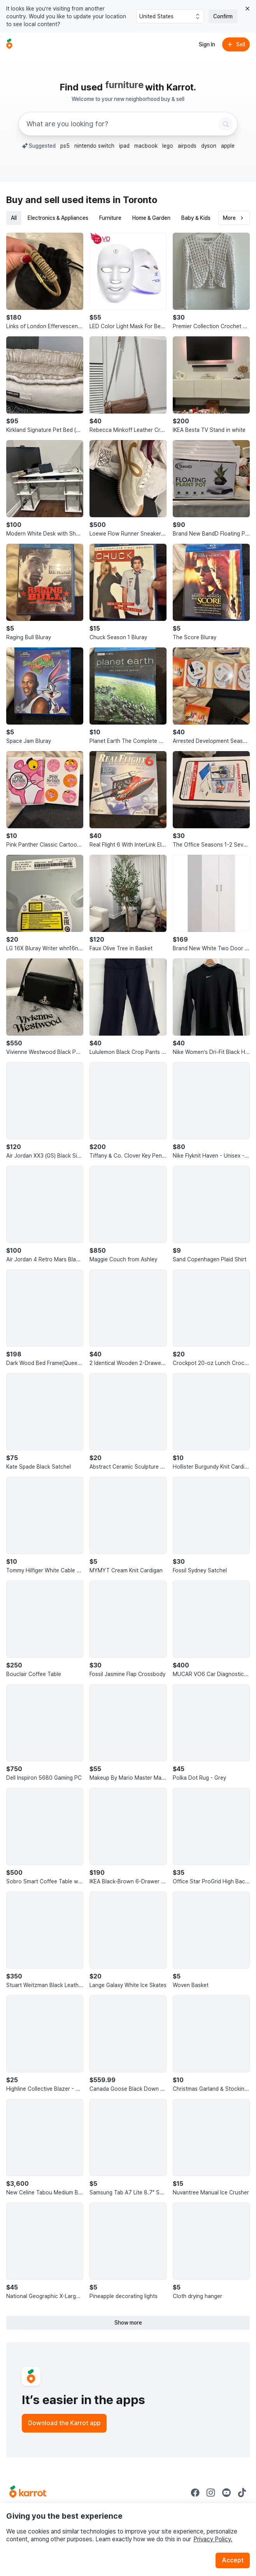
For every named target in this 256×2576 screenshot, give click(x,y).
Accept (233, 2560)
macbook (146, 146)
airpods (187, 146)
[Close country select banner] (247, 8)
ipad (124, 146)
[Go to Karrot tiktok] (242, 2492)
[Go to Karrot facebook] (195, 2492)
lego (167, 146)
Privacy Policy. (212, 2539)
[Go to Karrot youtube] (226, 2492)
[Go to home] (9, 44)
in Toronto (135, 199)
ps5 (65, 146)
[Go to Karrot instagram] (211, 2492)
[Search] (226, 124)
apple (228, 146)
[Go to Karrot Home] (27, 2493)
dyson (208, 146)
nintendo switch (94, 146)
